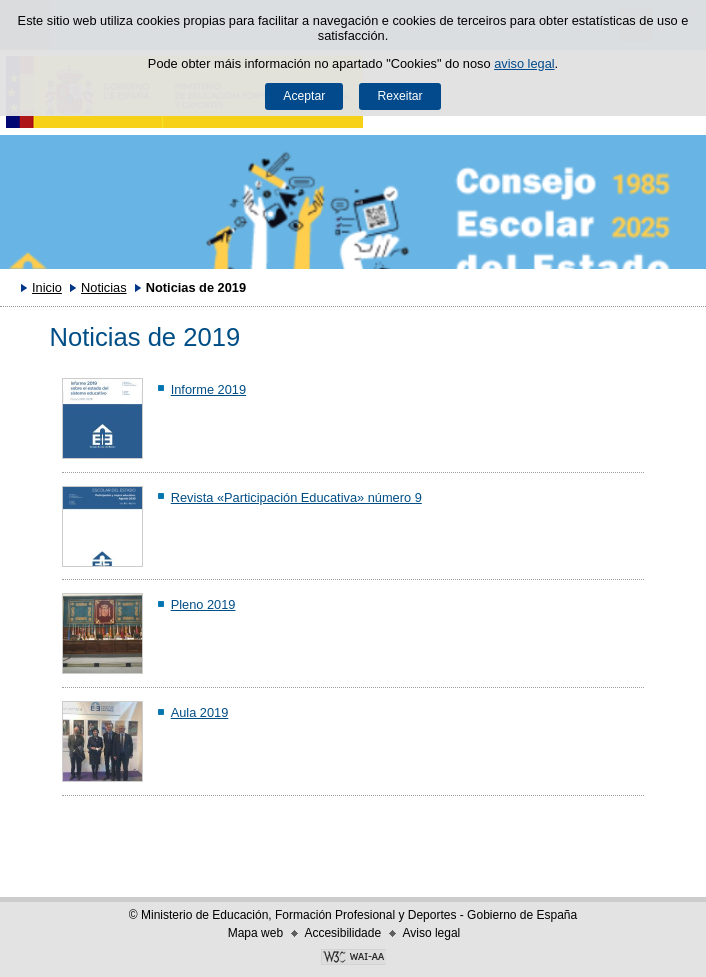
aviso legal (524, 63)
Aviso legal (431, 933)
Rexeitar (399, 96)
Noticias (104, 287)
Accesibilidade (342, 933)
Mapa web (255, 933)
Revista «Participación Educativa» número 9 (296, 497)
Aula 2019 (200, 712)
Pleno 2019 (203, 604)
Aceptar (304, 96)
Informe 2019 (208, 389)
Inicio (47, 287)
